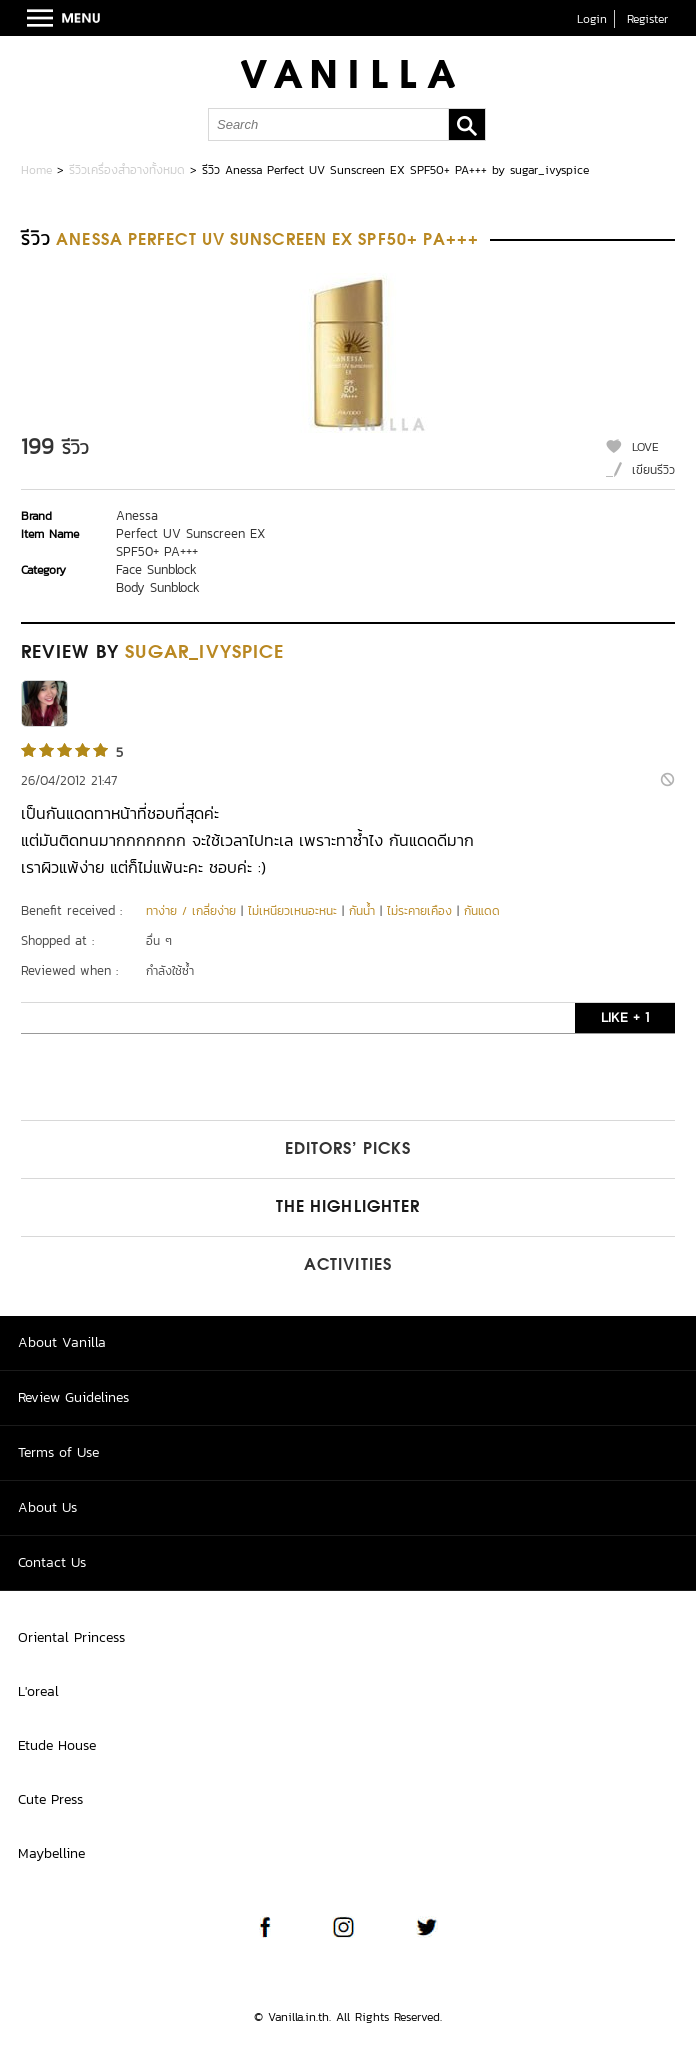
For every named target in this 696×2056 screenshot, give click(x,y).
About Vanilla (62, 1342)
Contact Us (52, 1562)
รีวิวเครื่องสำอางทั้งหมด (127, 170)
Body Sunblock (158, 587)
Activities (348, 1266)
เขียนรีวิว (653, 470)
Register (647, 19)
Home (36, 170)
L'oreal (38, 1691)
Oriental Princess (71, 1637)
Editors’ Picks (348, 1150)
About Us (47, 1507)
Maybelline (51, 1853)
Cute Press (50, 1799)
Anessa (137, 515)
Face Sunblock (156, 569)
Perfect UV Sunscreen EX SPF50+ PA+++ (190, 542)
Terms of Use (58, 1452)
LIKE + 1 (625, 1017)
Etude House (57, 1745)
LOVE (645, 447)
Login (592, 19)
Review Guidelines (73, 1397)
